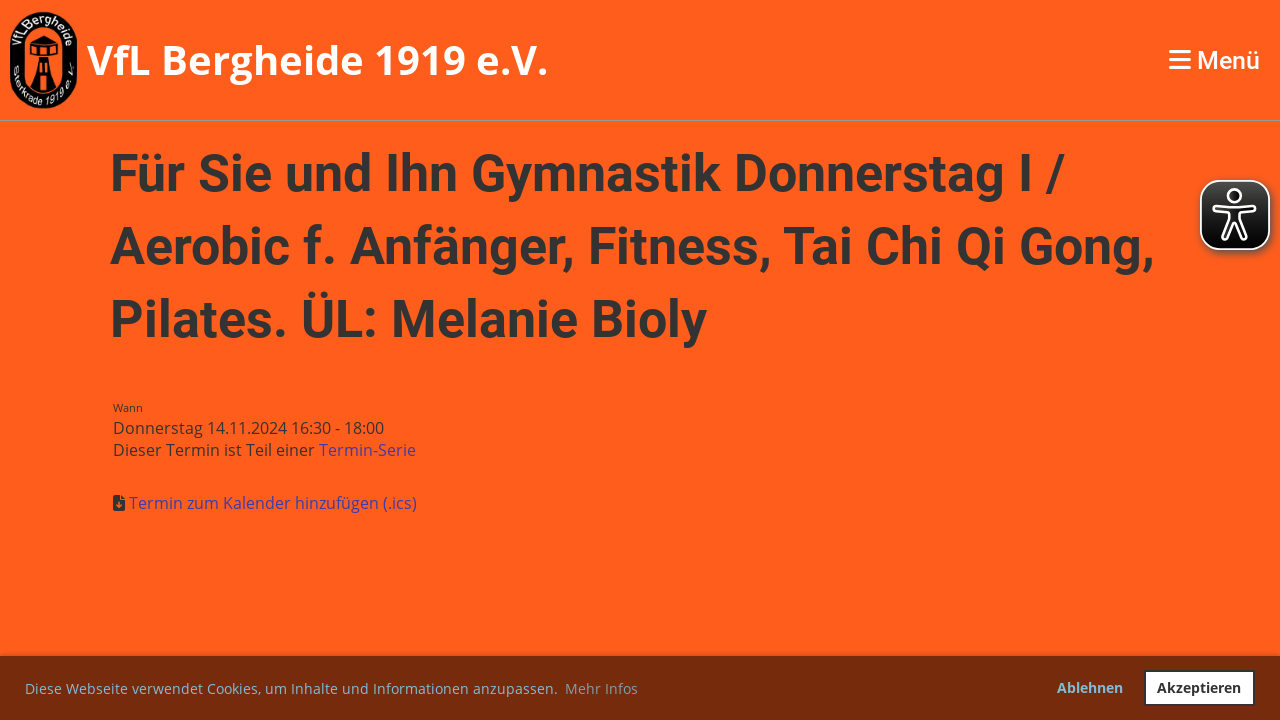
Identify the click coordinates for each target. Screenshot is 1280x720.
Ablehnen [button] (1090, 687)
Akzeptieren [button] (1199, 687)
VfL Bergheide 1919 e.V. (317, 59)
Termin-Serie (367, 450)
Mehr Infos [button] (601, 688)
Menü (1214, 60)
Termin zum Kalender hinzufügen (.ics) (273, 503)
